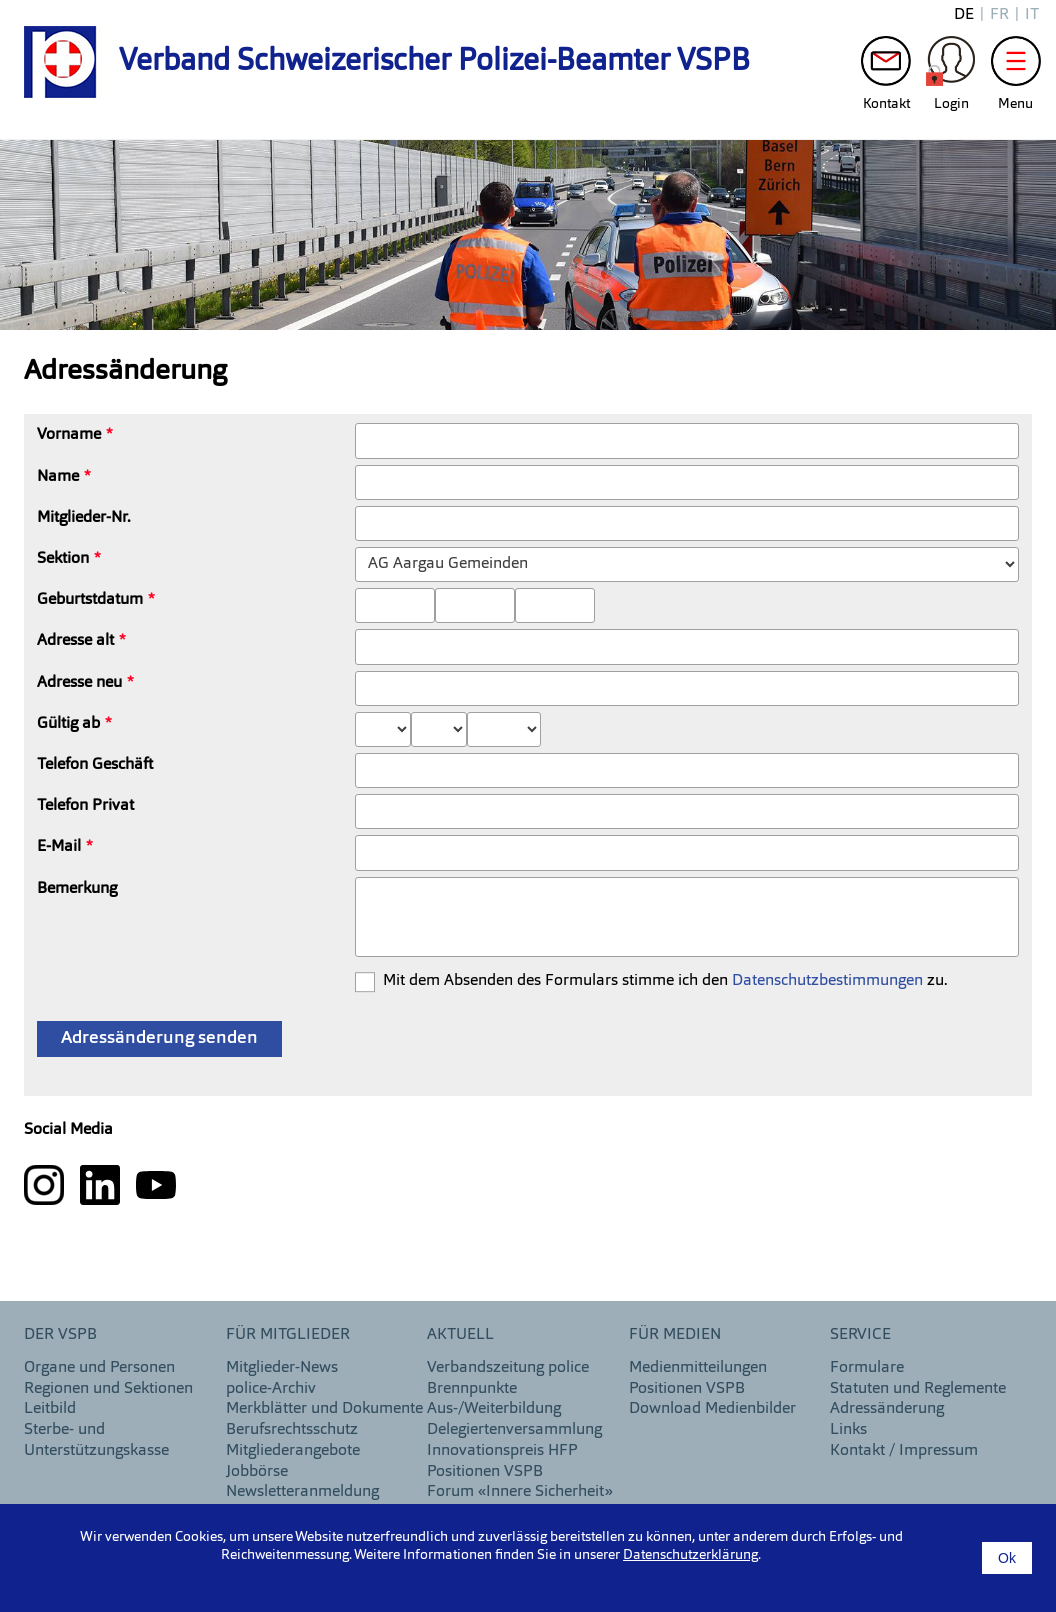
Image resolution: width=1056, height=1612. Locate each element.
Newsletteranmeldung (302, 1492)
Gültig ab (68, 724)
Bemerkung (77, 889)
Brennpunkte (472, 1389)
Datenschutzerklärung (690, 1555)
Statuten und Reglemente (918, 1389)
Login (951, 66)
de (964, 15)
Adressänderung (887, 1409)
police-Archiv (271, 1389)
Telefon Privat (85, 806)
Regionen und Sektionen (108, 1389)
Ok (1007, 1558)
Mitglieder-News (282, 1368)
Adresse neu (79, 683)
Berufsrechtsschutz (292, 1430)
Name (58, 477)
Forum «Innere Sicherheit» (520, 1492)
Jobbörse (257, 1472)
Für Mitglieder (288, 1335)
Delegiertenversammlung (514, 1430)
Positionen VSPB (485, 1472)
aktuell (460, 1335)
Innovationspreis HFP (502, 1451)
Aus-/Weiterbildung (494, 1409)
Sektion (63, 559)
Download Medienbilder (712, 1409)
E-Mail (59, 847)
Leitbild (50, 1409)
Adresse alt (75, 641)
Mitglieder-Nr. (84, 518)
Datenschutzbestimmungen (827, 981)
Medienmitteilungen (698, 1368)
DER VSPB (60, 1335)
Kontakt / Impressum (904, 1451)
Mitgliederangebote (293, 1451)
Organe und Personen (99, 1368)
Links (848, 1430)
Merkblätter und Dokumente (324, 1409)
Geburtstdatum (90, 600)
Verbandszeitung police (508, 1368)
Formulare (867, 1368)
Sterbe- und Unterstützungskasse (96, 1440)
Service (860, 1335)
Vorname (69, 435)
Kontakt (886, 66)
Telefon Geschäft (95, 765)
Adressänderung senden (159, 1038)
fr (999, 15)
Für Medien (675, 1335)
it (1032, 15)
